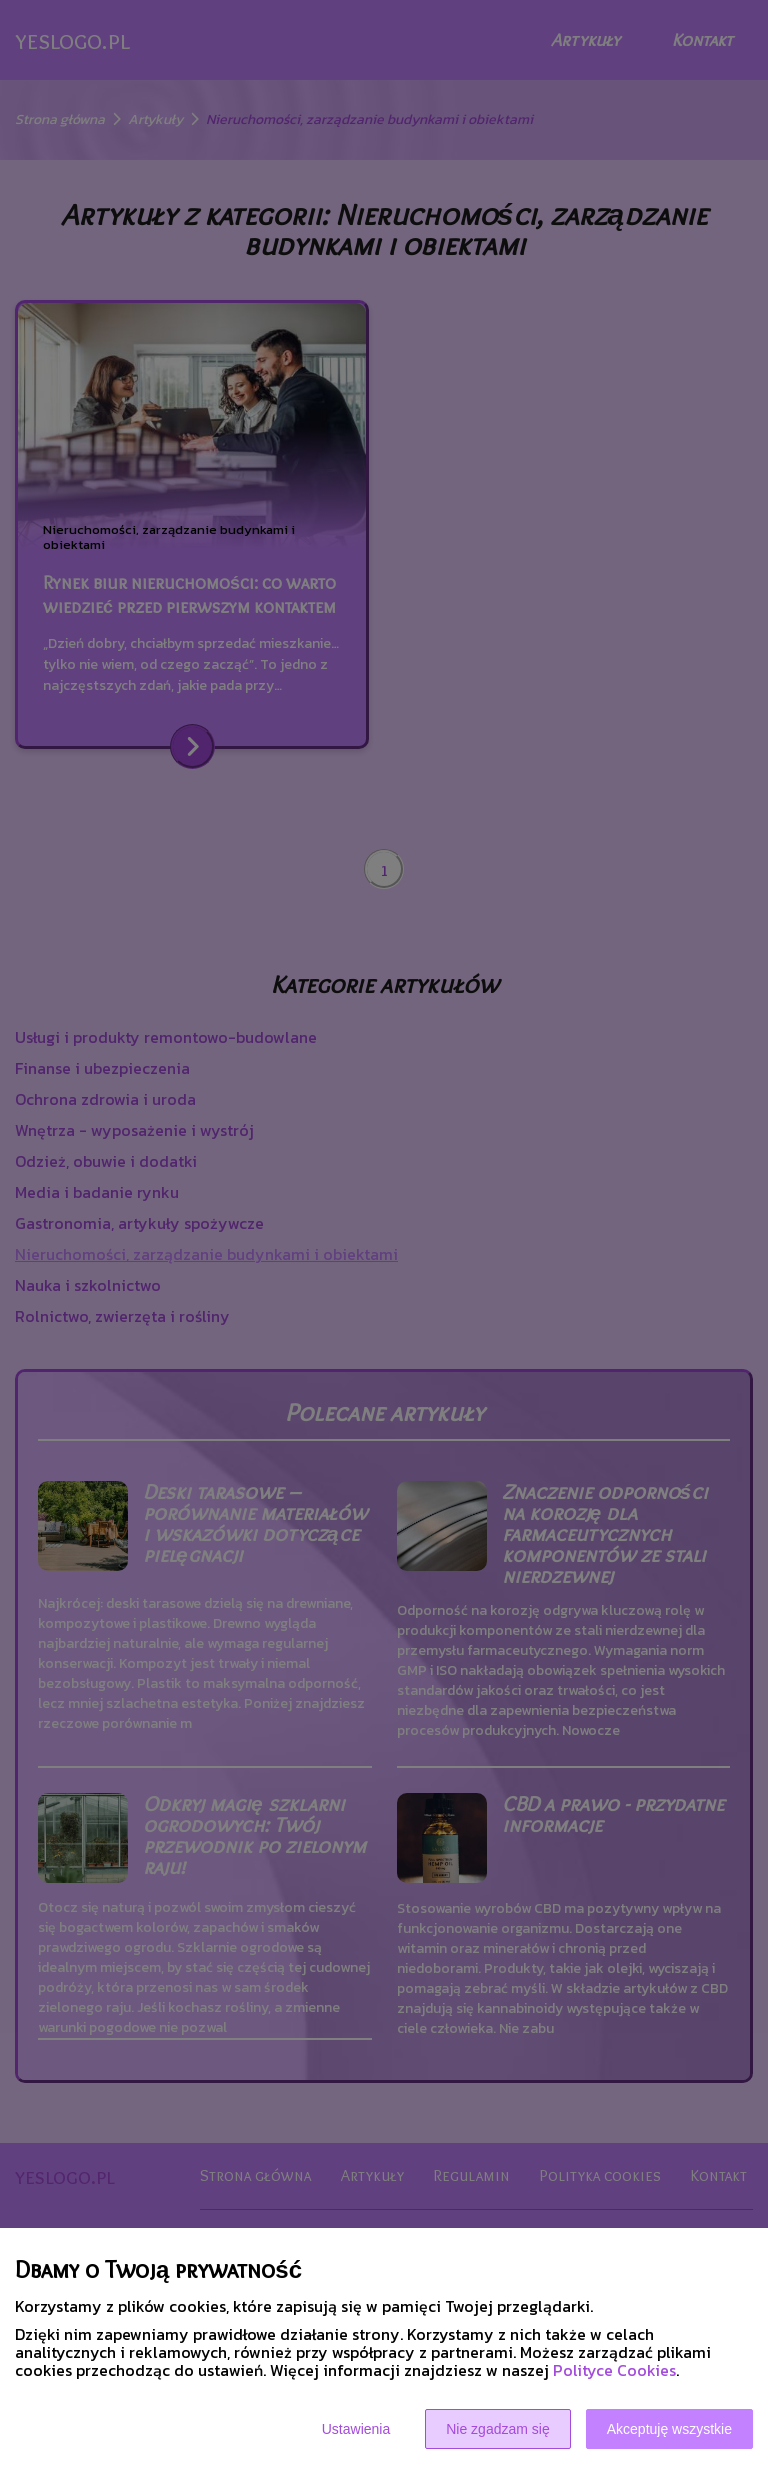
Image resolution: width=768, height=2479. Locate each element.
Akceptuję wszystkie (669, 2429)
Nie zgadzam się (498, 2429)
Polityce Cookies (614, 2370)
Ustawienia (356, 2429)
